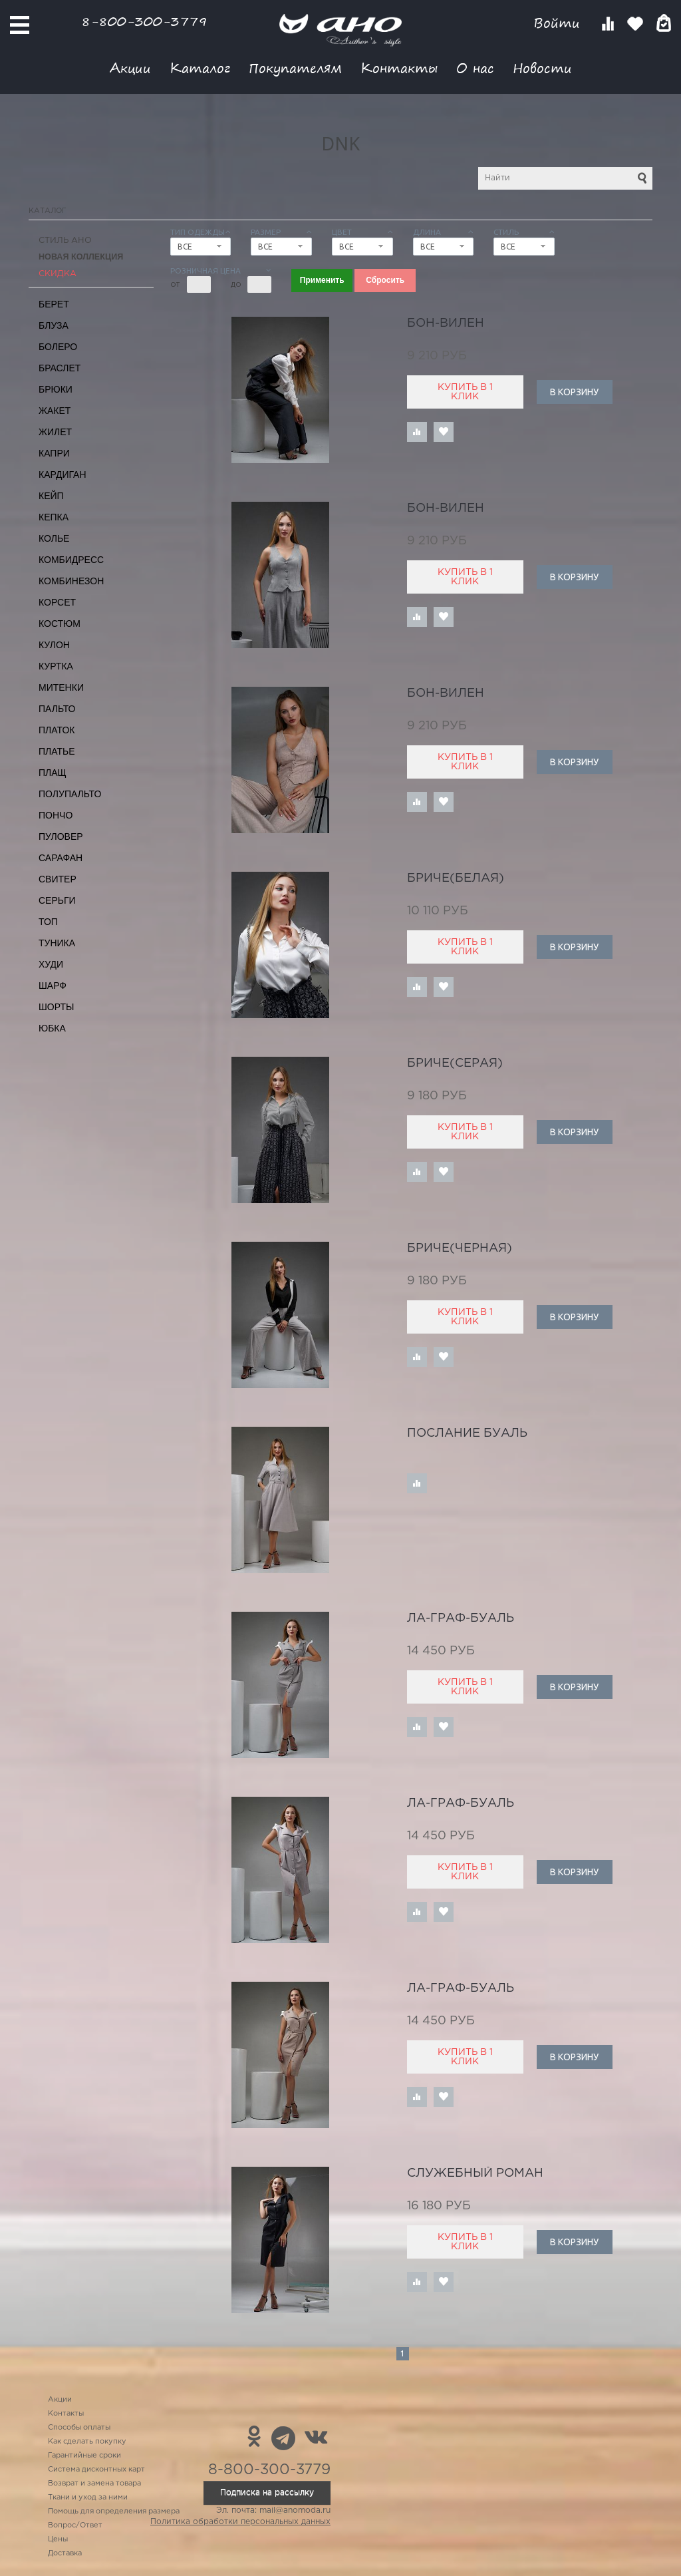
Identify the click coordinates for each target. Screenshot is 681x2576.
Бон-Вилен (445, 323)
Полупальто (70, 794)
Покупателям (295, 68)
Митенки (61, 687)
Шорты (56, 1007)
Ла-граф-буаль (460, 1618)
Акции (130, 68)
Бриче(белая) (455, 878)
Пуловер (61, 836)
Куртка (56, 666)
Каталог (200, 68)
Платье (57, 751)
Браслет (59, 368)
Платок (56, 730)
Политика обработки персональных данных (240, 2521)
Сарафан (60, 857)
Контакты (399, 68)
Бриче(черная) (459, 1248)
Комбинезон (71, 581)
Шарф (53, 985)
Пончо (55, 815)
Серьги (57, 900)
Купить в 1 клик (465, 392)
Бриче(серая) (455, 1063)
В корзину (574, 392)
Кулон (54, 645)
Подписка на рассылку (267, 2492)
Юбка (52, 1028)
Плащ (53, 772)
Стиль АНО (65, 240)
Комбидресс (71, 559)
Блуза (53, 325)
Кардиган (62, 474)
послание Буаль (467, 1433)
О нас (475, 68)
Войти (559, 23)
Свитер (57, 879)
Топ (48, 921)
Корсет (57, 602)
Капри (54, 453)
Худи (51, 964)
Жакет (54, 410)
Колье (54, 538)
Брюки (55, 389)
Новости (542, 68)
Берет (54, 304)
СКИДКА (57, 273)
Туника (57, 943)
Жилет (55, 432)
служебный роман (475, 2173)
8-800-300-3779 (144, 21)
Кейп (51, 495)
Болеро (58, 346)
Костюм (59, 623)
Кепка (53, 517)
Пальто (57, 708)
